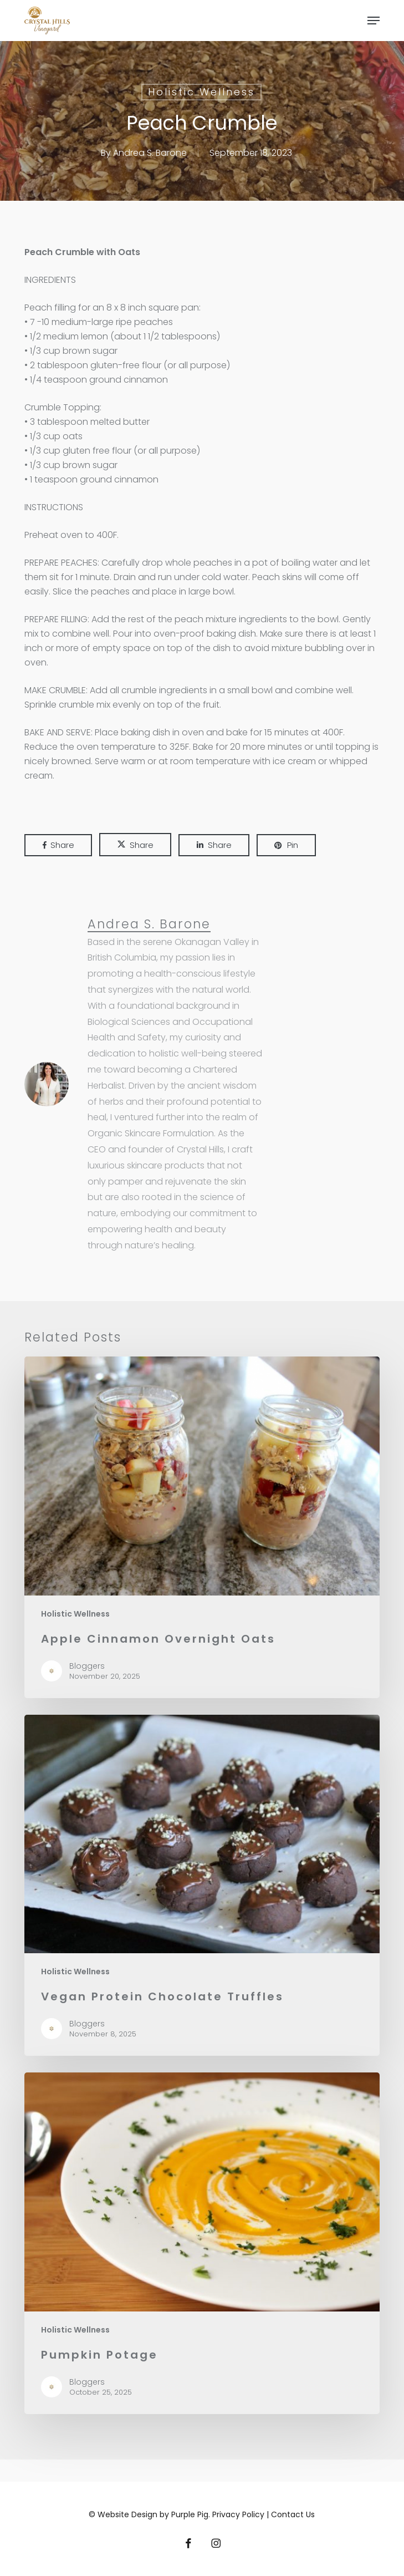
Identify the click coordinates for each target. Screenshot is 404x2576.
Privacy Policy (239, 2514)
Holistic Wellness (201, 92)
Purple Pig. (190, 2514)
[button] (373, 20)
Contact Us (293, 2514)
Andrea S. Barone (150, 152)
